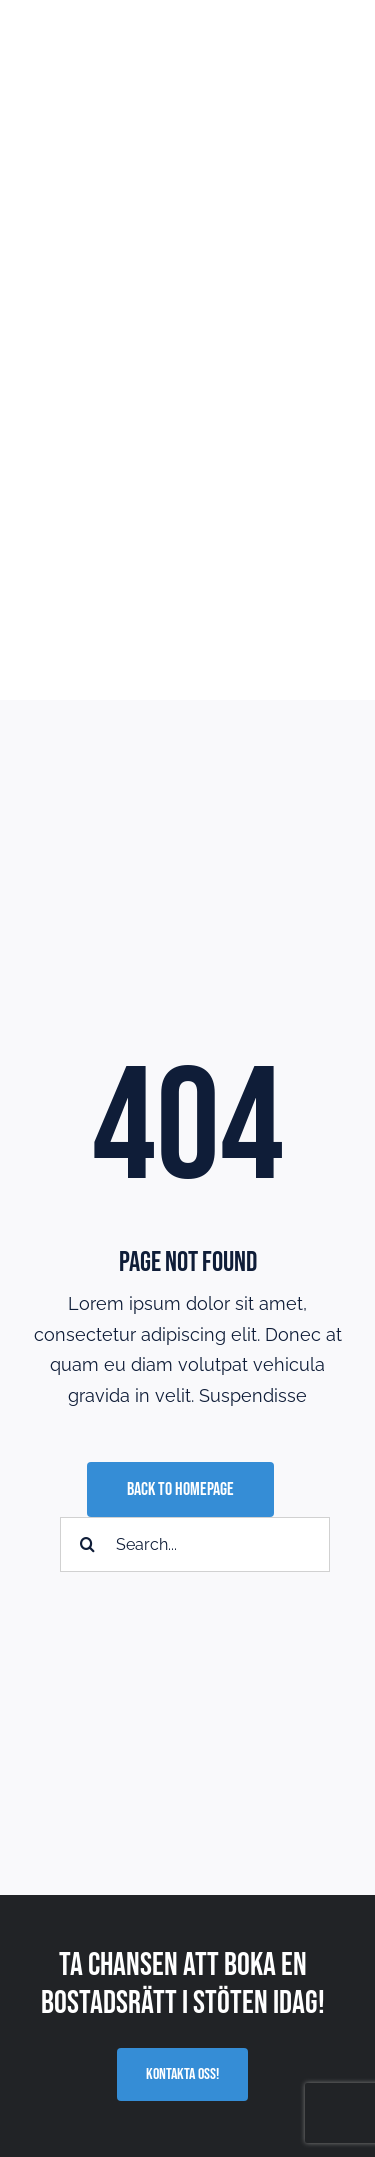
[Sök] (87, 1544)
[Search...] (195, 1544)
